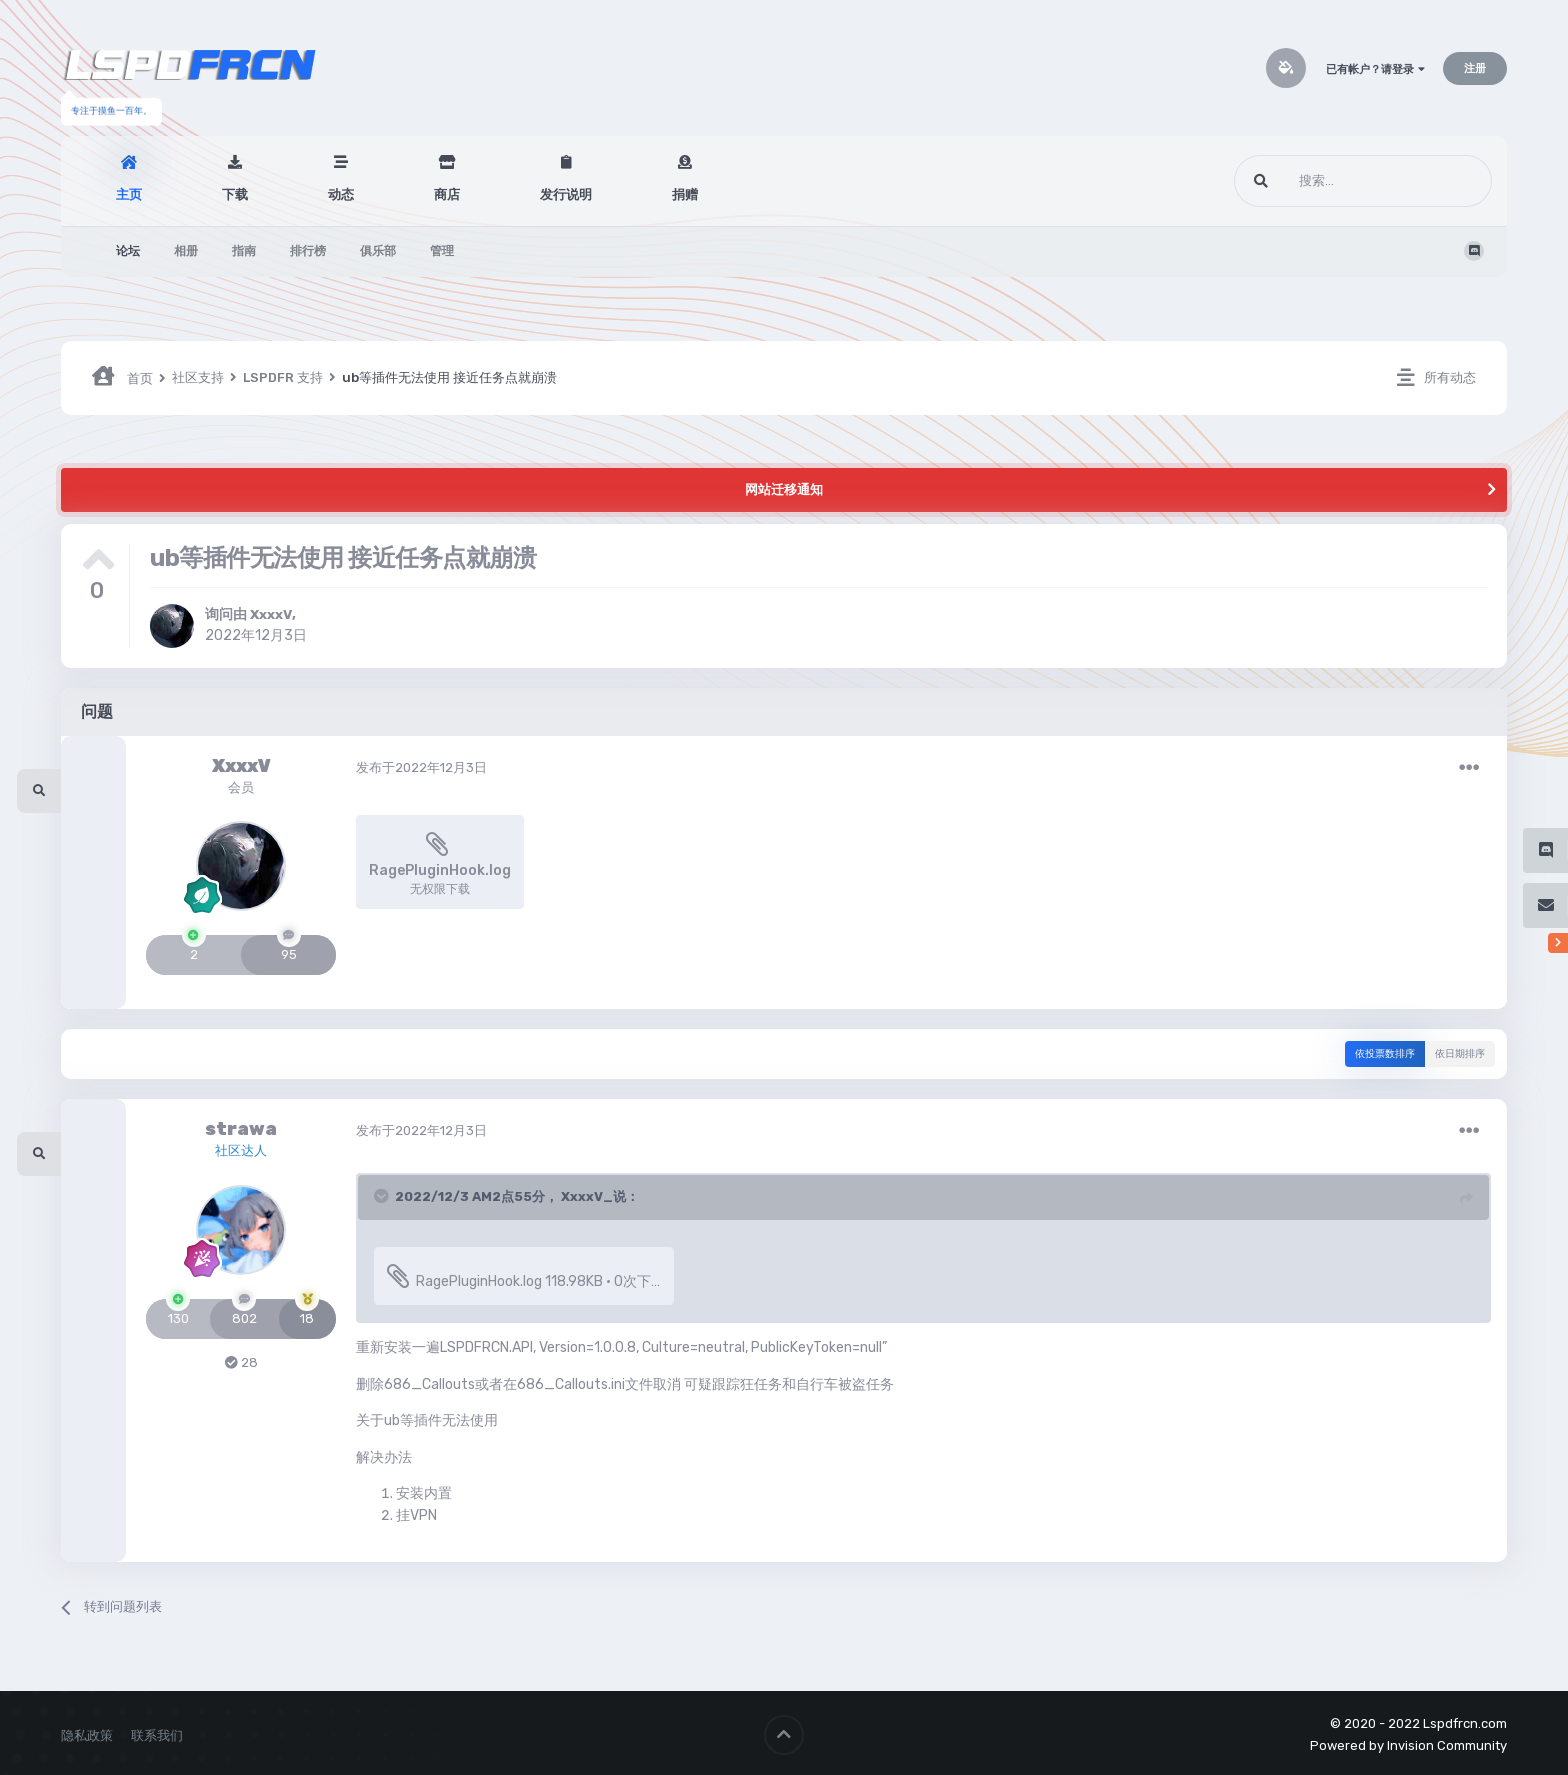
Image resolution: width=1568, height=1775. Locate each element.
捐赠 (685, 194)
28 (241, 1362)
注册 (1475, 68)
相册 (186, 251)
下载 (235, 194)
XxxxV (271, 614)
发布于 (421, 767)
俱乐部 (378, 251)
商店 (447, 194)
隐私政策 (87, 1733)
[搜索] (1325, 181)
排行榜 (308, 251)
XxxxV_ (587, 1196)
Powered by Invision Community (1408, 1743)
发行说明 (566, 194)
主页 (129, 194)
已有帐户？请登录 (1375, 69)
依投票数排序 (1385, 1054)
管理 (442, 251)
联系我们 (157, 1733)
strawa (241, 1129)
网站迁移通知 (784, 489)
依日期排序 (1460, 1054)
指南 (244, 251)
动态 (341, 194)
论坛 (128, 251)
